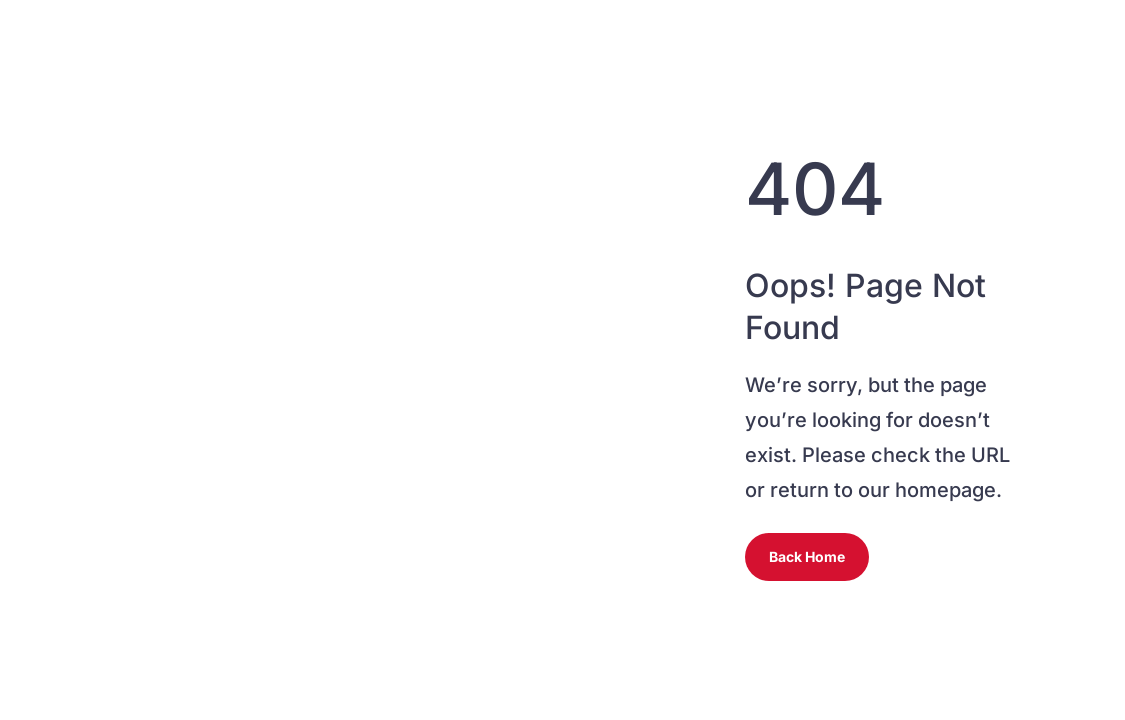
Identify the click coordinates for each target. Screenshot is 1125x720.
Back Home (807, 556)
